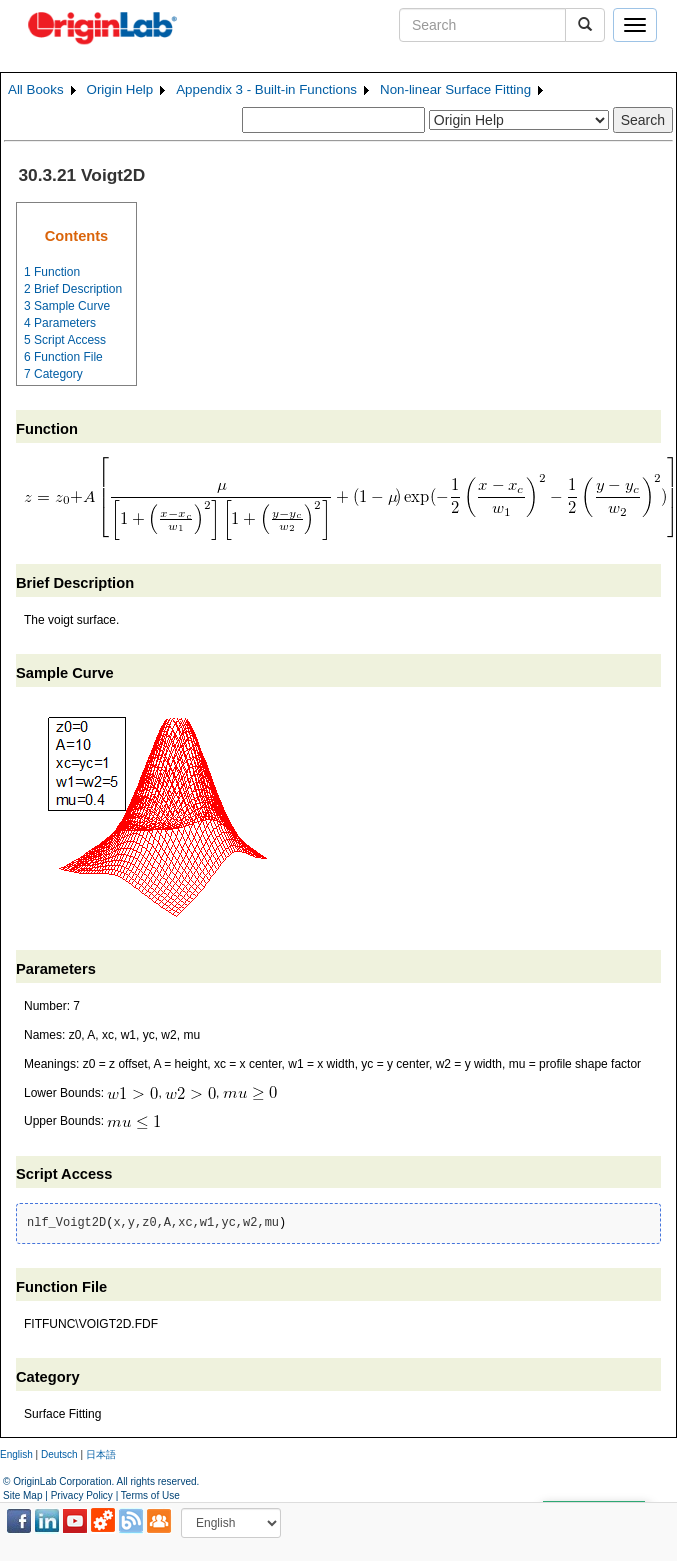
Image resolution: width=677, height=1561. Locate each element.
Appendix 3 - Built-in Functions (266, 89)
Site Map (22, 1495)
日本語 (101, 1454)
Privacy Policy (82, 1495)
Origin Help (120, 89)
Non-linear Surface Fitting (455, 89)
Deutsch (59, 1454)
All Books (36, 89)
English (16, 1454)
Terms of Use (150, 1495)
